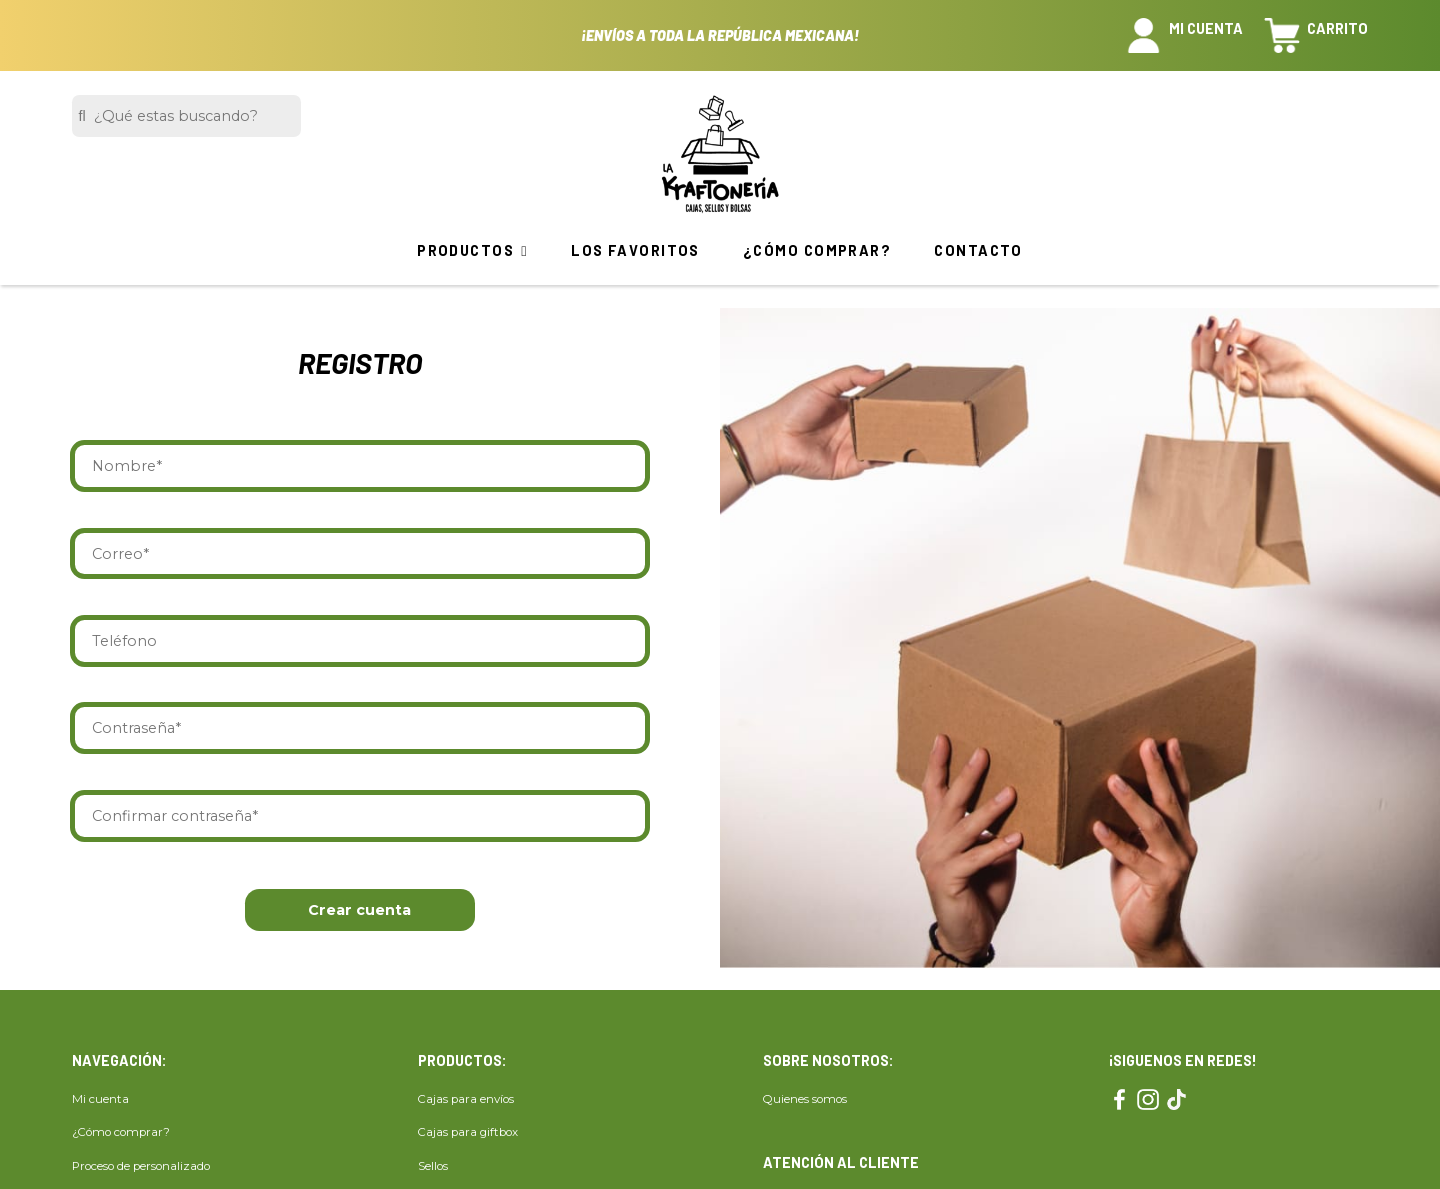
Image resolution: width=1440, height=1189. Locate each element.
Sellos (433, 1166)
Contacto (978, 250)
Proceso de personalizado (141, 1166)
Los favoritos (635, 250)
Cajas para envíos (466, 1099)
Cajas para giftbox (468, 1133)
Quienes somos (805, 1099)
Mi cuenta (100, 1099)
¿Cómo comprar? (817, 250)
